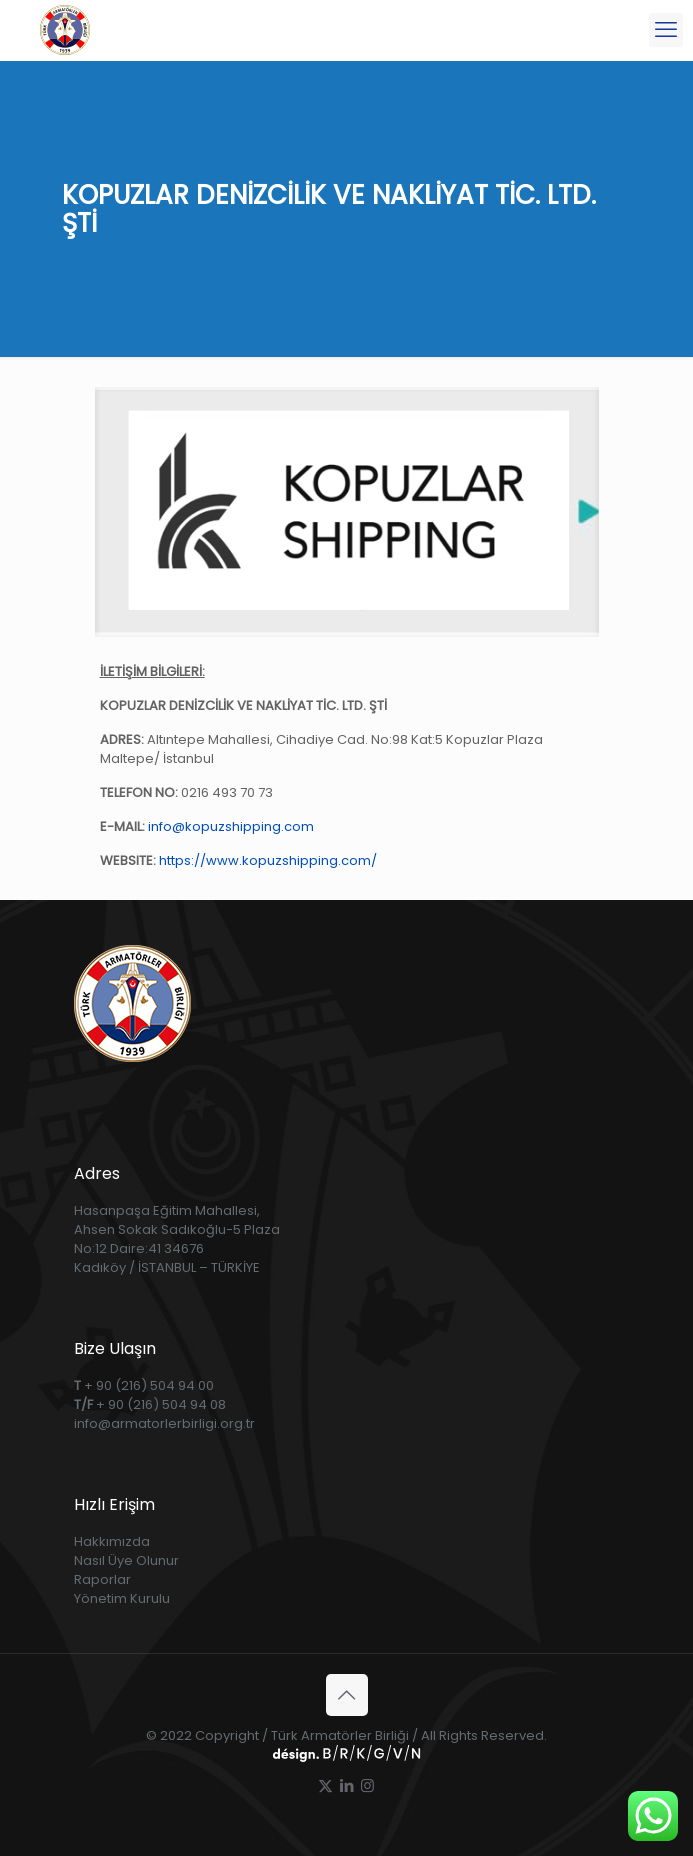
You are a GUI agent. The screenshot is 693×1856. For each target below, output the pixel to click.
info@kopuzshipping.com (231, 826)
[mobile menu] (666, 30)
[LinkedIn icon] (346, 1785)
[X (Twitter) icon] (325, 1785)
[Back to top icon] (347, 1695)
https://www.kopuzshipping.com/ (268, 860)
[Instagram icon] (367, 1785)
